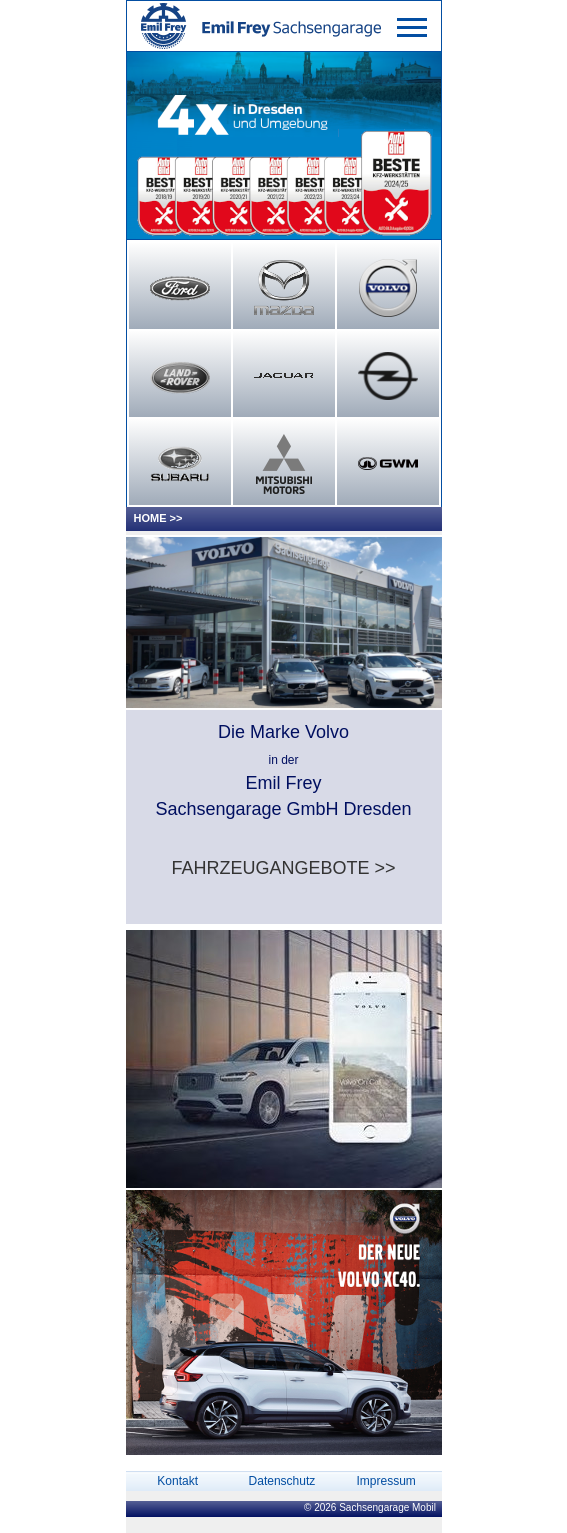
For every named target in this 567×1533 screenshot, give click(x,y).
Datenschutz (282, 1481)
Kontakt (177, 1481)
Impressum (385, 1481)
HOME (150, 518)
